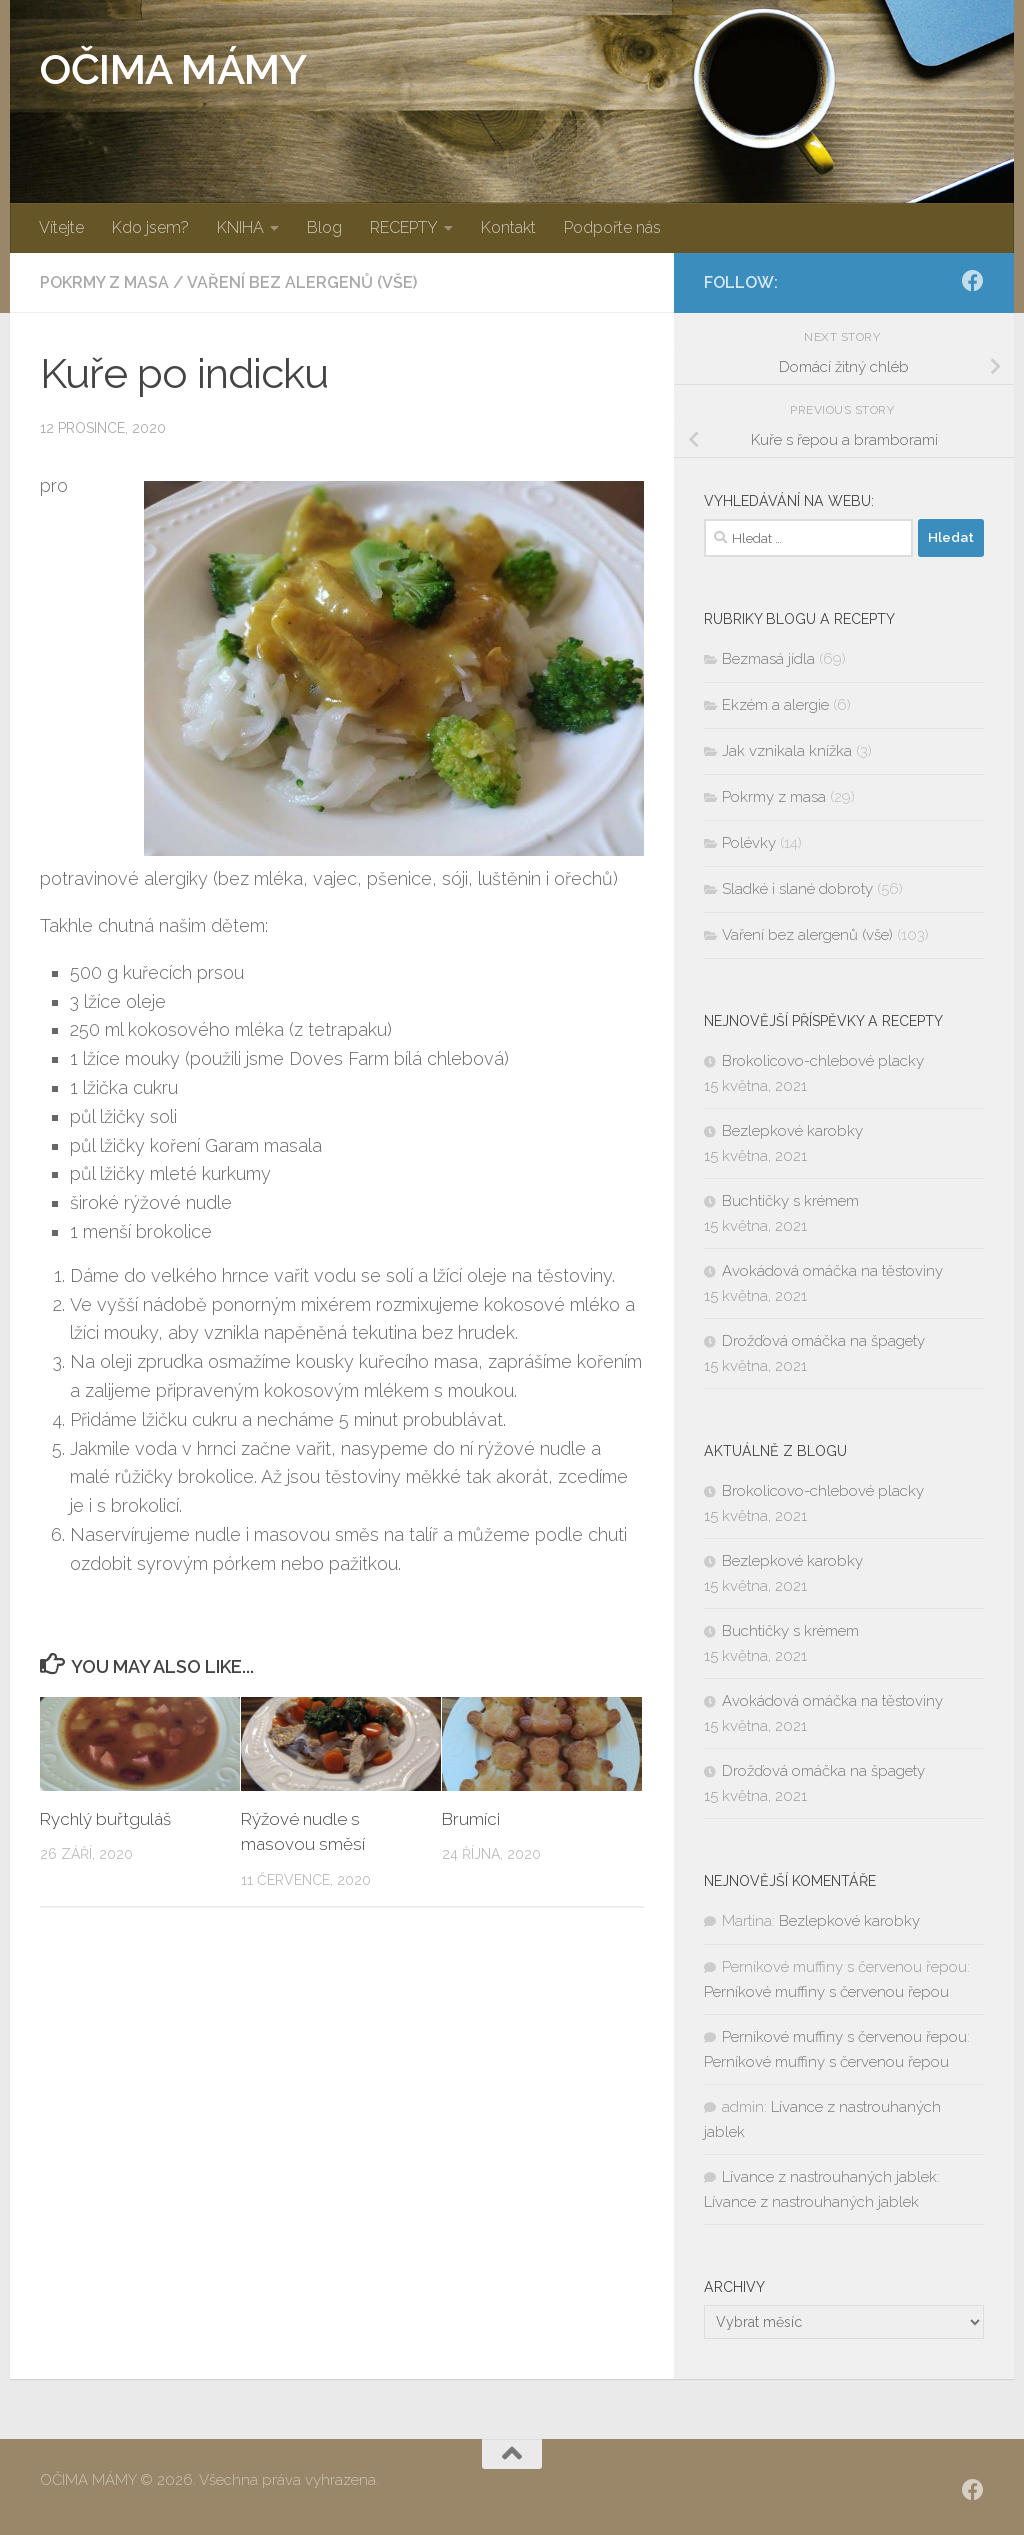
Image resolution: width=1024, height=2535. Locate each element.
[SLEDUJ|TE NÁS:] (973, 281)
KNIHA (240, 227)
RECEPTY (404, 227)
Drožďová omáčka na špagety (823, 1341)
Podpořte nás (612, 227)
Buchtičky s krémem (790, 1201)
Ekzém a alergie (775, 705)
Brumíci (471, 1819)
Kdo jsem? (150, 227)
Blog (324, 227)
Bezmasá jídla (768, 659)
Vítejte (61, 227)
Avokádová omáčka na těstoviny (832, 1271)
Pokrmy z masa (104, 282)
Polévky (749, 843)
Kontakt (508, 227)
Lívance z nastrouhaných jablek (829, 2177)
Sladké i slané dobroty (797, 889)
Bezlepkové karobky (792, 1131)
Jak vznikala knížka (787, 751)
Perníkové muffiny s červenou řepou (826, 1992)
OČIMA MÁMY (173, 69)
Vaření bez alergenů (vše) (302, 282)
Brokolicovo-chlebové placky (823, 1061)
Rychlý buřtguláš (105, 1819)
